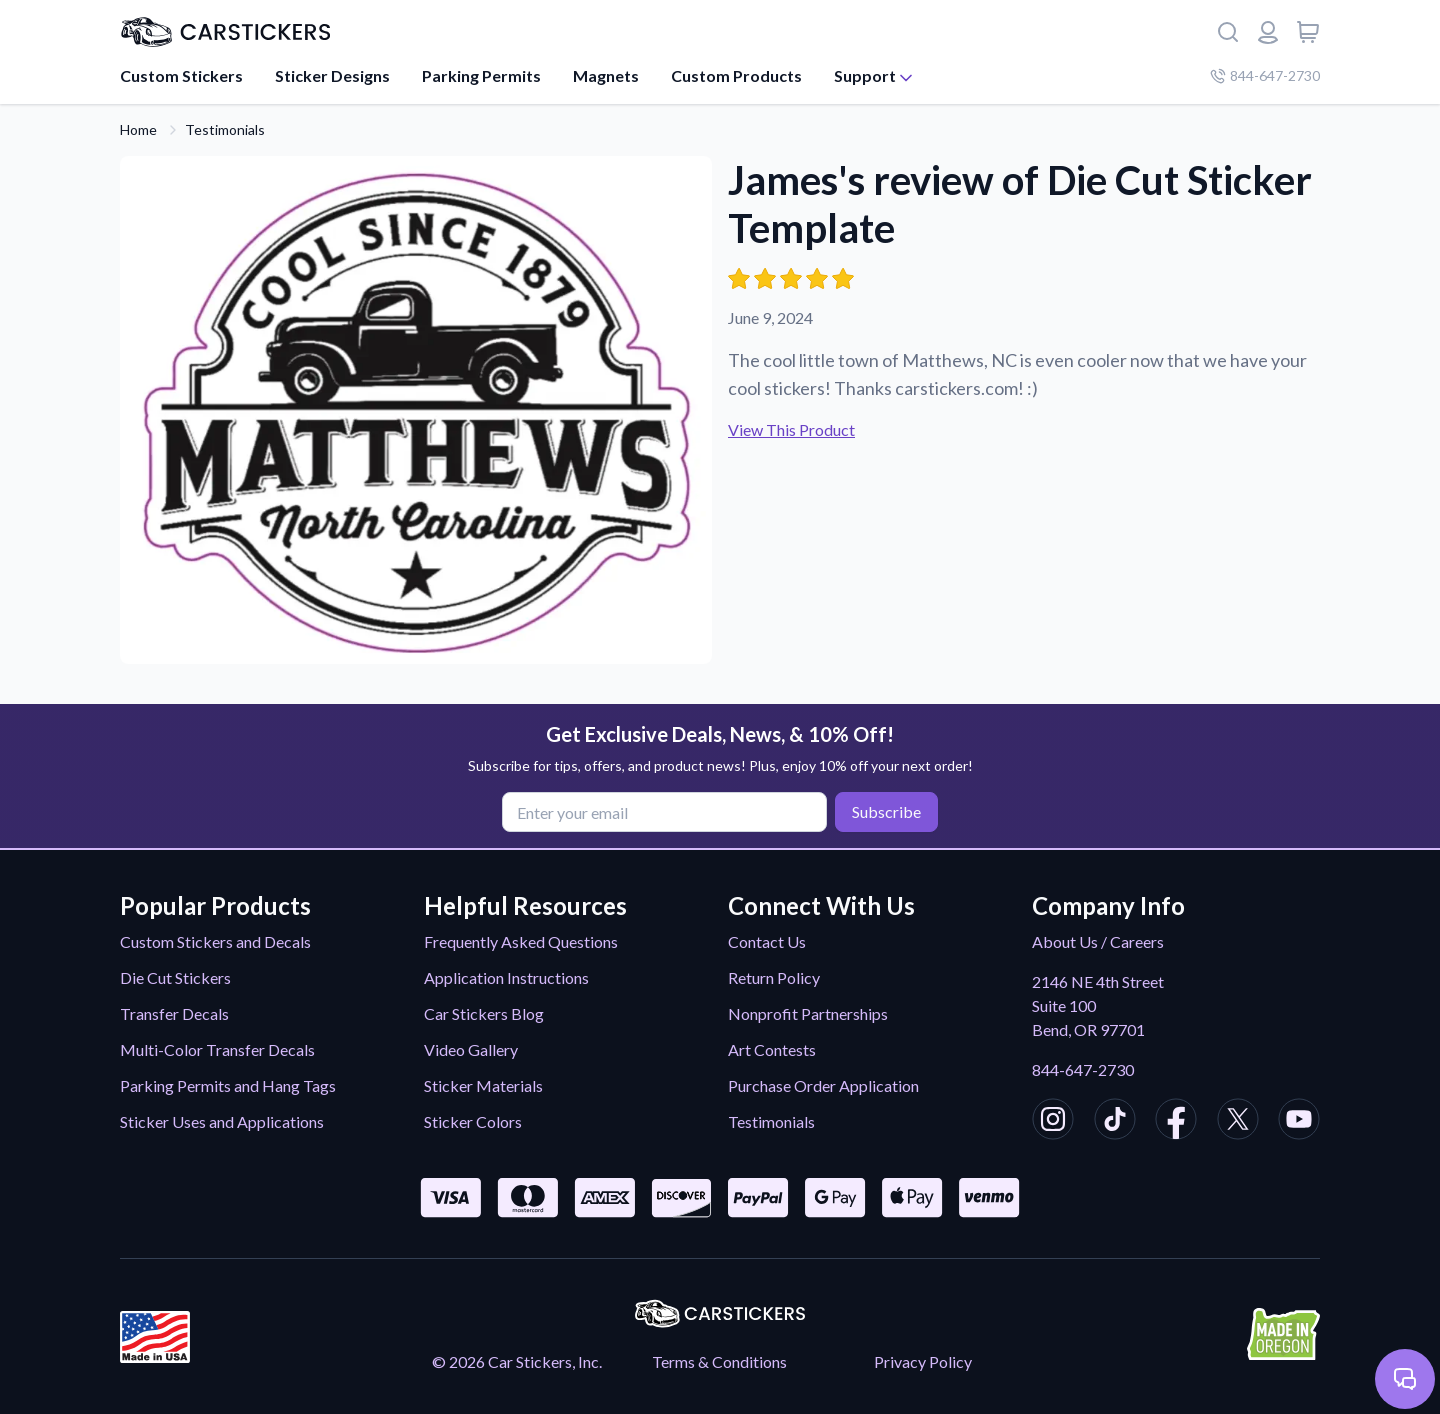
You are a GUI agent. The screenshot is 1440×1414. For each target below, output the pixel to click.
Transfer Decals (174, 1013)
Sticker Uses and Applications (222, 1121)
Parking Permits (481, 75)
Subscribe (886, 811)
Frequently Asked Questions (521, 941)
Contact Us (767, 941)
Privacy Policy (923, 1361)
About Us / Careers (1098, 941)
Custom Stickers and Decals (215, 941)
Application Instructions (506, 977)
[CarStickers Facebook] (1176, 1122)
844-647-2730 (1083, 1069)
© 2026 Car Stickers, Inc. (517, 1361)
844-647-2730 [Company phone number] (1265, 75)
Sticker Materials (483, 1085)
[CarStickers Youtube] (1299, 1122)
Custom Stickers (181, 75)
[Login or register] (1268, 32)
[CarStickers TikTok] (1115, 1122)
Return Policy (774, 977)
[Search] (1228, 32)
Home (138, 129)
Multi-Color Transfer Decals (217, 1049)
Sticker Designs (332, 75)
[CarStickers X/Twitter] (1238, 1122)
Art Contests (772, 1049)
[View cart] (1308, 32)
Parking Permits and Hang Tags (228, 1085)
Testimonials (225, 129)
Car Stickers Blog (484, 1013)
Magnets (606, 75)
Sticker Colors (473, 1121)
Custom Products (736, 75)
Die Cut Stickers (175, 977)
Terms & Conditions (719, 1361)
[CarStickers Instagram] (1053, 1122)
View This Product (791, 429)
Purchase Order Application (823, 1085)
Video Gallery (471, 1049)
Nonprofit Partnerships (808, 1013)
